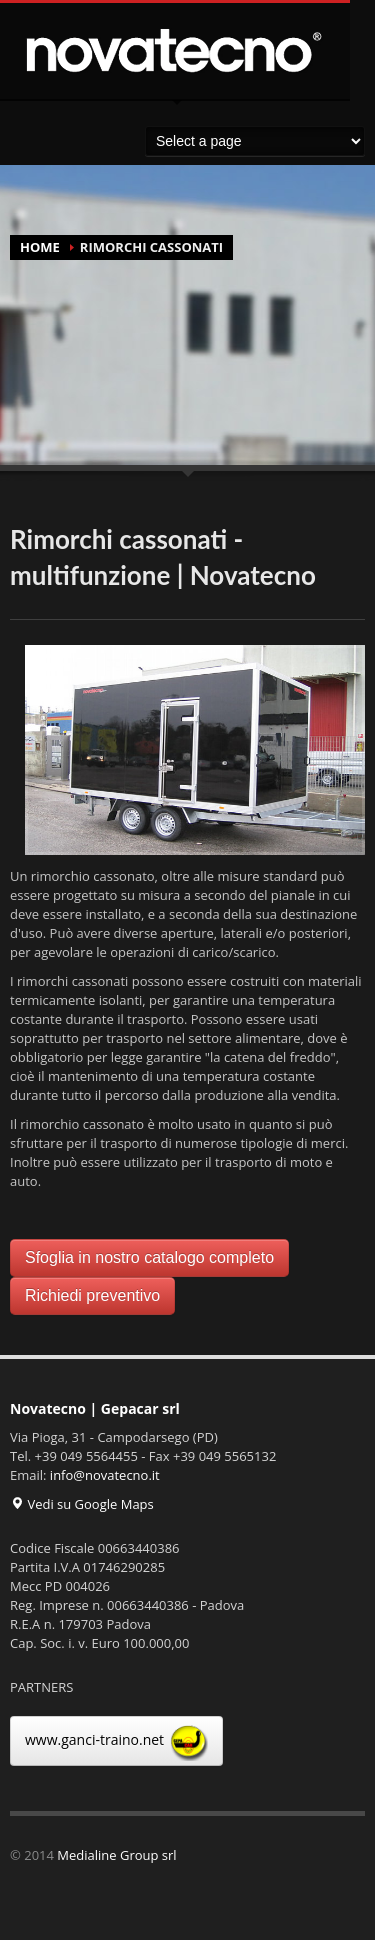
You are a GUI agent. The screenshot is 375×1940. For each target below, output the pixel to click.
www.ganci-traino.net (116, 1741)
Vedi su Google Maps (82, 1504)
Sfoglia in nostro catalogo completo (149, 1257)
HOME (40, 247)
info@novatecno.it (105, 1475)
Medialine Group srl (116, 1855)
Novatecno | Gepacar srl (95, 1408)
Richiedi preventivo (92, 1295)
